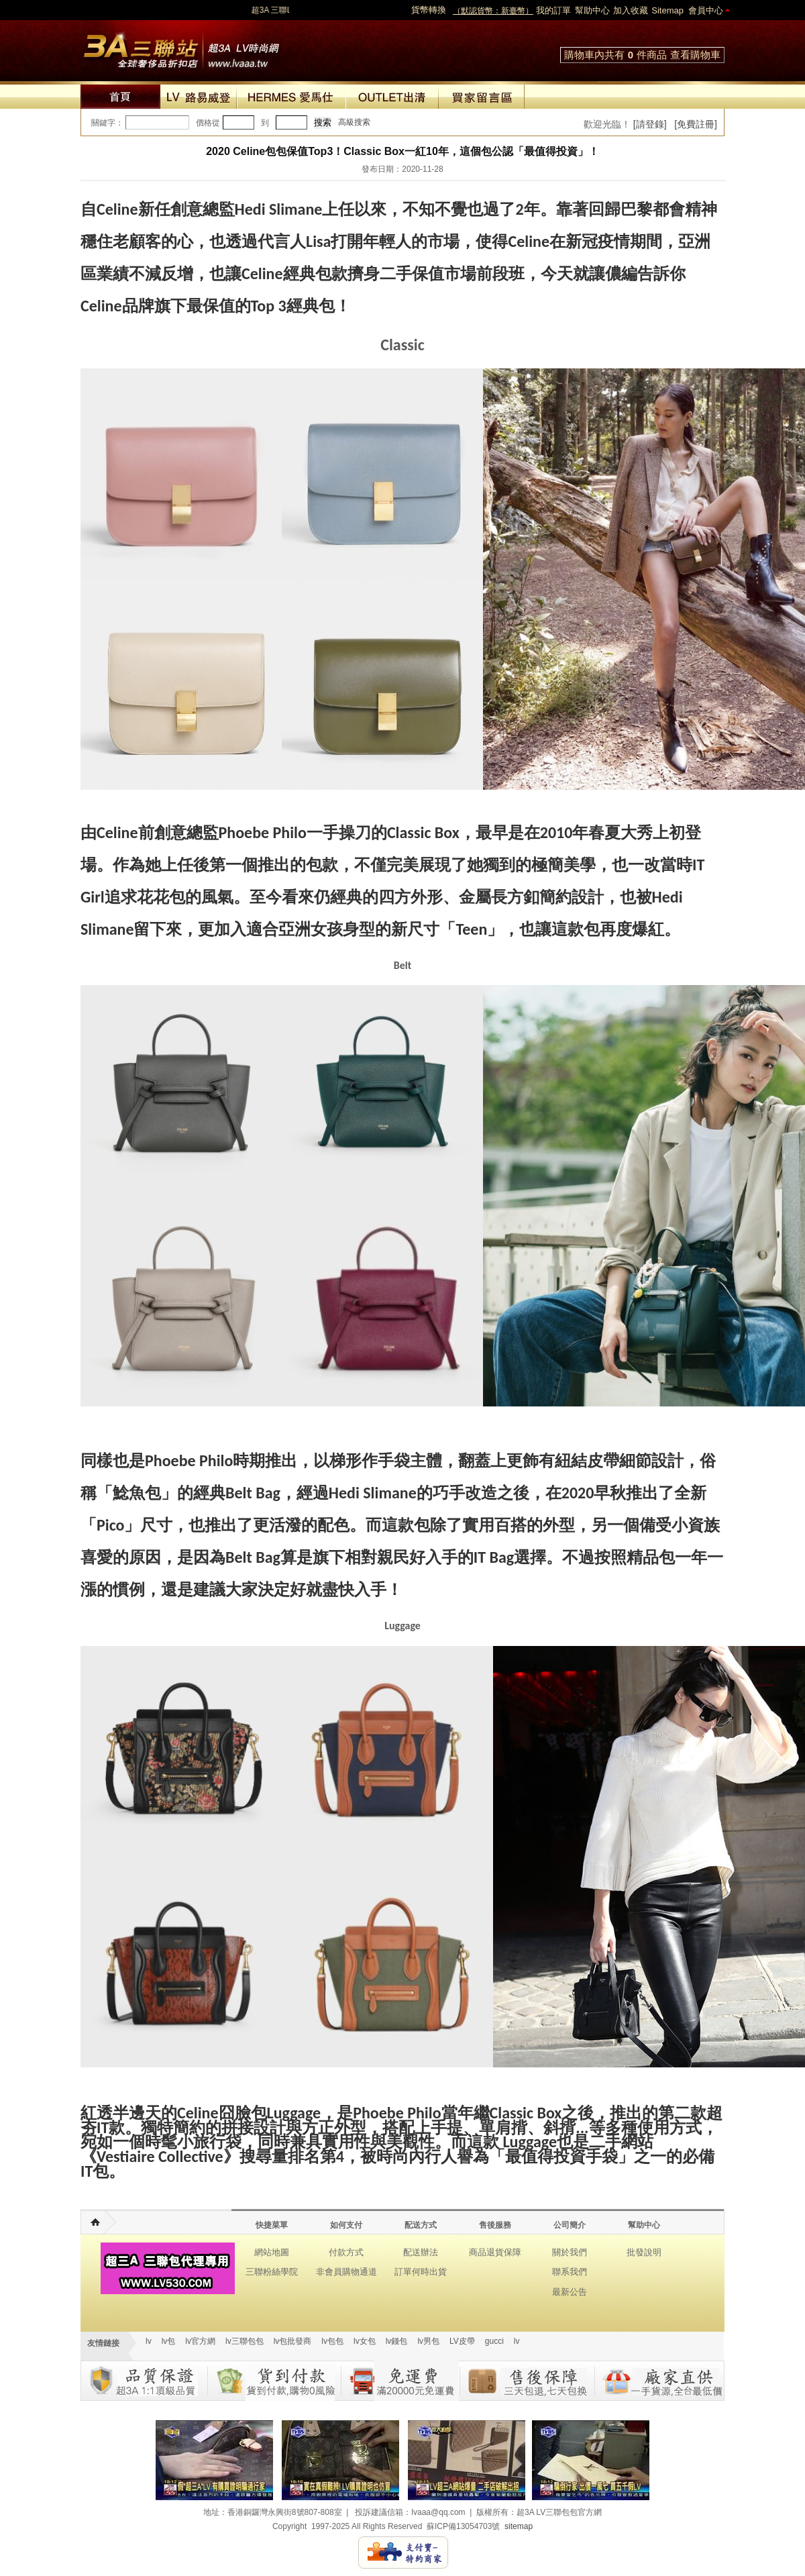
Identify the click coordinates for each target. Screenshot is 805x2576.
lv (149, 2341)
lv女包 (365, 2341)
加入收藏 (630, 10)
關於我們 (569, 2252)
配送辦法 (420, 2252)
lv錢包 (397, 2341)
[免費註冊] (695, 124)
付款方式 (346, 2252)
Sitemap (667, 10)
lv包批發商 (293, 2341)
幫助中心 (592, 10)
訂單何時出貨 (420, 2272)
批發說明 (644, 2252)
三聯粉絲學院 (272, 2272)
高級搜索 (354, 122)
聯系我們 (569, 2272)
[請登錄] (650, 124)
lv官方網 (200, 2341)
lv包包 (332, 2341)
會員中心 (705, 10)
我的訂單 (553, 10)
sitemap (518, 2526)
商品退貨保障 (495, 2252)
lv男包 (428, 2341)
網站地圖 (271, 2252)
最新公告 (569, 2292)
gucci (494, 2341)
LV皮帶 (462, 2341)
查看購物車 (695, 54)
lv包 (181, 47)
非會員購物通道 (346, 2272)
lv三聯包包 (244, 2341)
